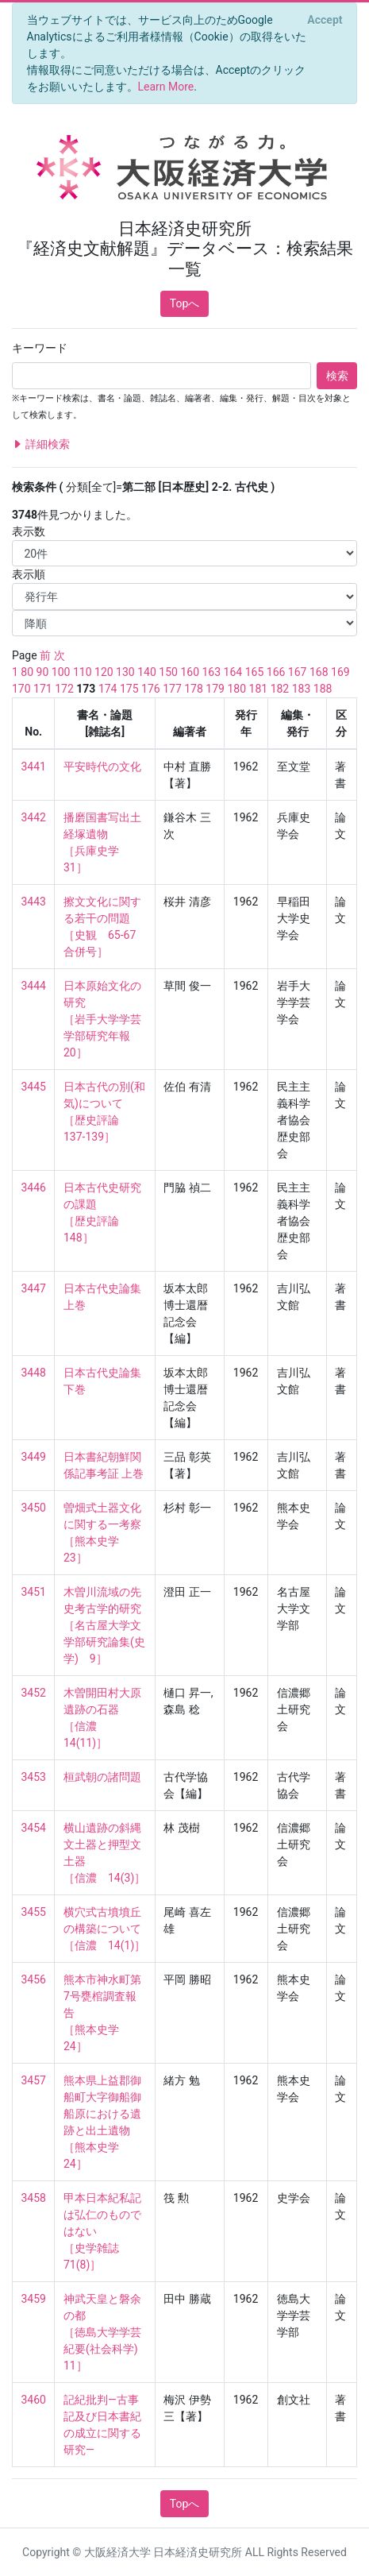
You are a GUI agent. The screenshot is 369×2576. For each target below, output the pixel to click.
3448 (33, 1372)
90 (43, 672)
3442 (33, 817)
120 (103, 672)
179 (215, 688)
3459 (33, 2298)
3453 (33, 1777)
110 (82, 672)
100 (61, 672)
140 (146, 672)
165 (254, 672)
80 (27, 672)
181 (258, 688)
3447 (33, 1288)
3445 (33, 1086)
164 (233, 672)
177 (172, 688)
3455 (33, 1912)
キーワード (39, 348)
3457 (33, 2080)
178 (193, 688)
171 (42, 688)
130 (125, 672)
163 (211, 672)
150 (168, 672)
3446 (33, 1187)
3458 (33, 2198)
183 (301, 688)
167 (297, 672)
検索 (337, 375)
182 (280, 688)
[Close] (325, 20)
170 (21, 688)
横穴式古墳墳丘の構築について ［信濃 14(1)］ (104, 1929)
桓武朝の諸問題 (102, 1777)
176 (150, 688)
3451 (33, 1591)
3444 (33, 985)
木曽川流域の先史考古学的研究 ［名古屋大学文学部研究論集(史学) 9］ (104, 1625)
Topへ (185, 303)
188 (322, 688)
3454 (33, 1827)
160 (189, 672)
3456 (33, 1979)
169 (340, 672)
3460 (33, 2399)
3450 (33, 1507)
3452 (33, 1692)
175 (129, 688)
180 (236, 688)
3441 (33, 766)
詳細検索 (41, 444)
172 (64, 688)
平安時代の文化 (102, 766)
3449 (33, 1456)
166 (276, 672)
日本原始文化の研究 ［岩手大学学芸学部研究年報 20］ (102, 1019)
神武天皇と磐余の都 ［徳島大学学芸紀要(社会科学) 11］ (106, 2332)
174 (107, 688)
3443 (33, 901)
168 (319, 672)
